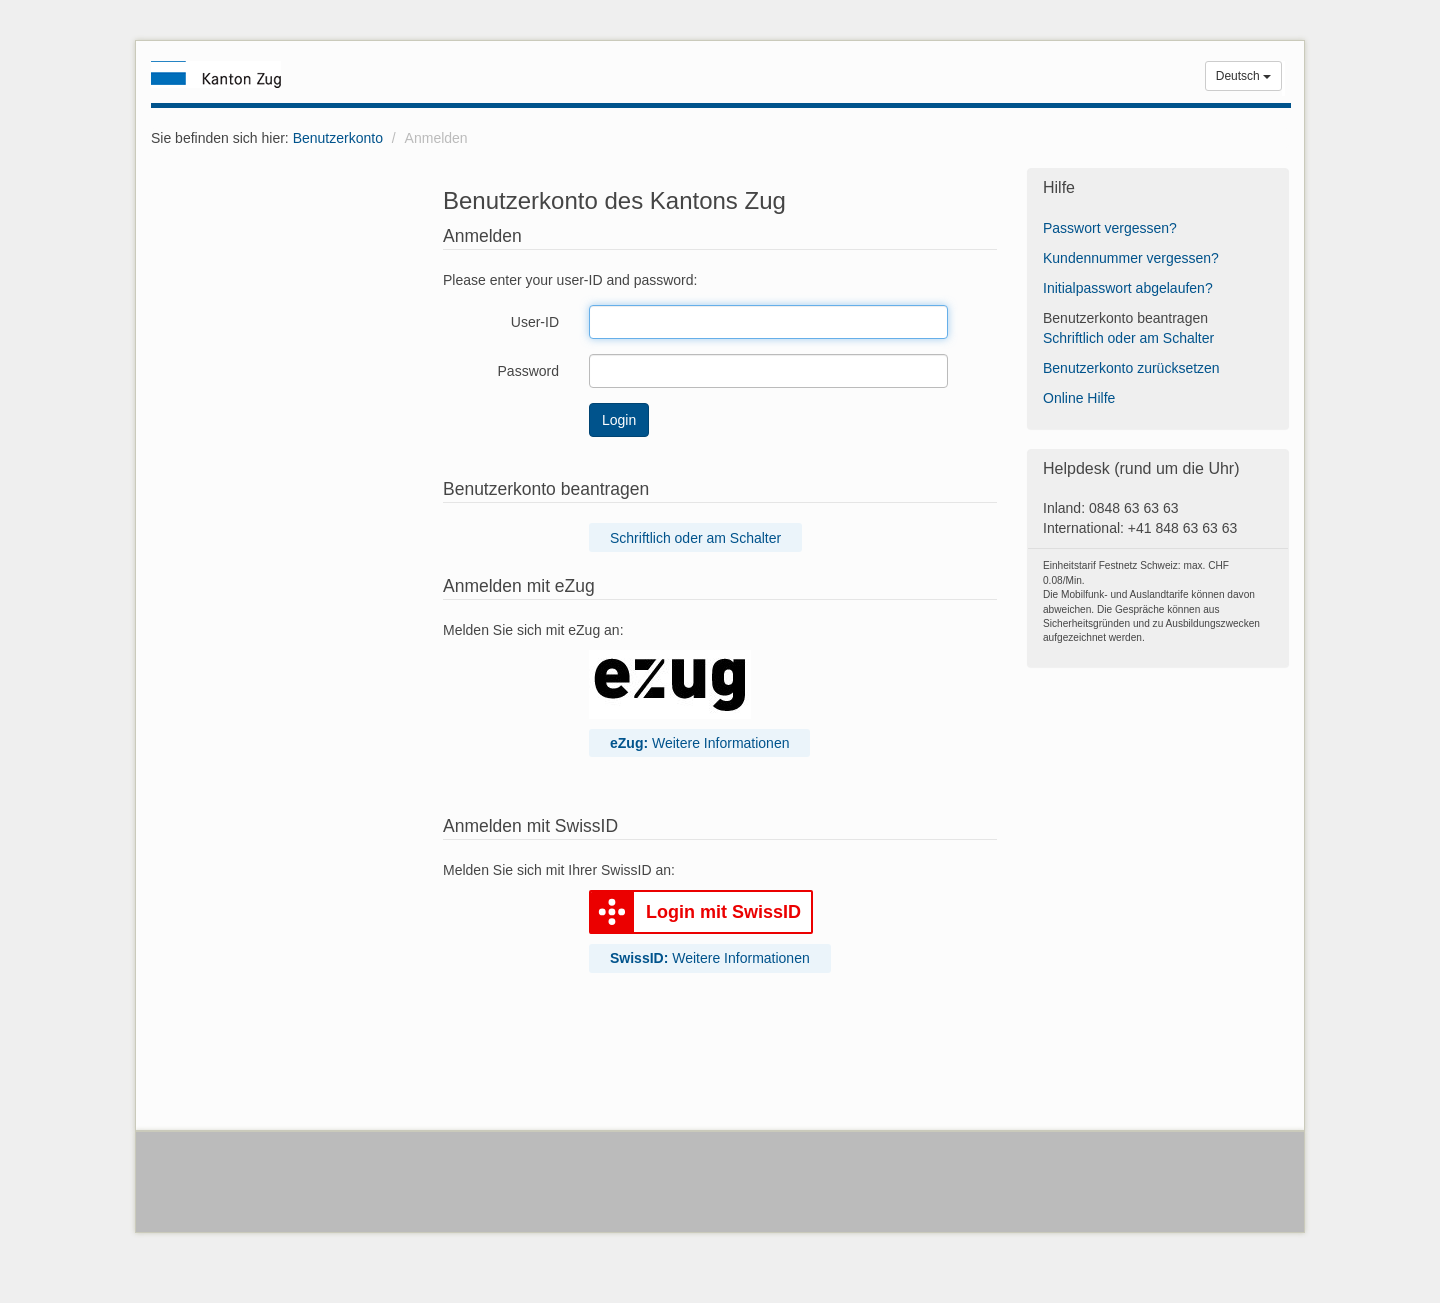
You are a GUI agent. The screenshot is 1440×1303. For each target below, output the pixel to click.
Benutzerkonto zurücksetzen (1131, 368)
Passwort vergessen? (1110, 228)
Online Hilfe (1079, 398)
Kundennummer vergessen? (1131, 258)
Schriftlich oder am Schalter (695, 538)
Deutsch (1243, 76)
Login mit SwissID (695, 913)
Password (528, 371)
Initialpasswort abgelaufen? (1128, 288)
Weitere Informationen (699, 743)
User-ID (535, 322)
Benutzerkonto (338, 138)
